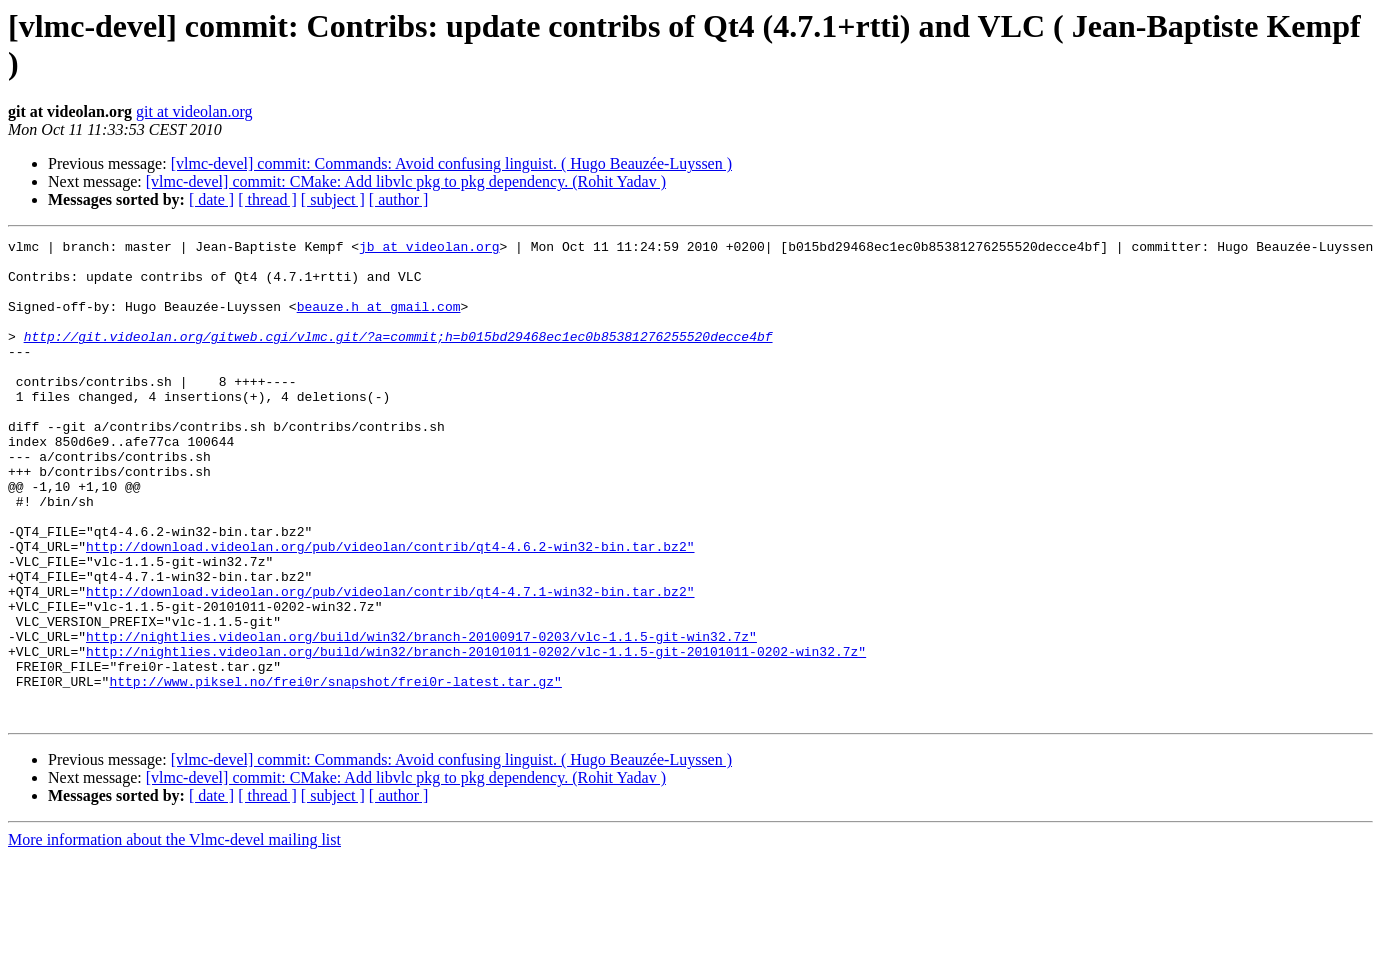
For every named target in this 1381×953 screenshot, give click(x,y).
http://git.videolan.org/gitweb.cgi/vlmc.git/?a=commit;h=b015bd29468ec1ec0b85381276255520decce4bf (398, 357)
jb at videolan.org (429, 249)
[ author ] (399, 199)
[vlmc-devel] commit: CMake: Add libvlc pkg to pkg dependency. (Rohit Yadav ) (406, 181)
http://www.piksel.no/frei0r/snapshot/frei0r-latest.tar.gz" (335, 771)
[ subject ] (333, 199)
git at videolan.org (194, 111)
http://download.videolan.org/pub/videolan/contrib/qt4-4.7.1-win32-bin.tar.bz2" (390, 663)
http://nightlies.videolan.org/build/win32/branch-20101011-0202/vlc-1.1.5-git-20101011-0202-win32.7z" (476, 735)
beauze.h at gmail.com (379, 321)
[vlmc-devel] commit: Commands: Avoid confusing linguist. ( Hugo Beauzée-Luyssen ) (451, 163)
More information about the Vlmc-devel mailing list (174, 935)
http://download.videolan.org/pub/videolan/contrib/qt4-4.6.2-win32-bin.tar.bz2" (390, 609)
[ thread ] (267, 199)
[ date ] (211, 199)
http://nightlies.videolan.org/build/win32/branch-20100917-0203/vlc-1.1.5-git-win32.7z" (421, 717)
